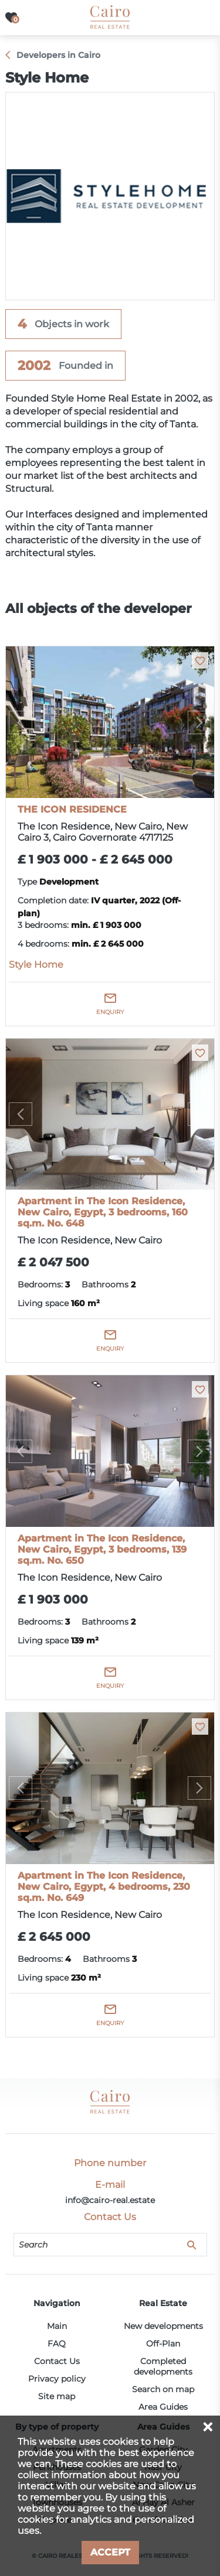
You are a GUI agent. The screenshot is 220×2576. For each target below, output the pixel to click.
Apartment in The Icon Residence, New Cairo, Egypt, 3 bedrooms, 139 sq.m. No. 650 (102, 1549)
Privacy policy (57, 2378)
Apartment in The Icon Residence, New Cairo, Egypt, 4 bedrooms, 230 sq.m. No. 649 (104, 1886)
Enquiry (110, 1012)
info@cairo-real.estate (110, 2200)
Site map (56, 2396)
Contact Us (57, 2361)
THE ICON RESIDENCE (72, 809)
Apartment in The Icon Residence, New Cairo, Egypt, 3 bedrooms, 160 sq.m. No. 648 (103, 1212)
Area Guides (163, 2407)
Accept (110, 2552)
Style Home (36, 964)
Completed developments (163, 2366)
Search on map (163, 2389)
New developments (163, 2326)
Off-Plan (163, 2343)
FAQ (57, 2343)
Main (57, 2326)
